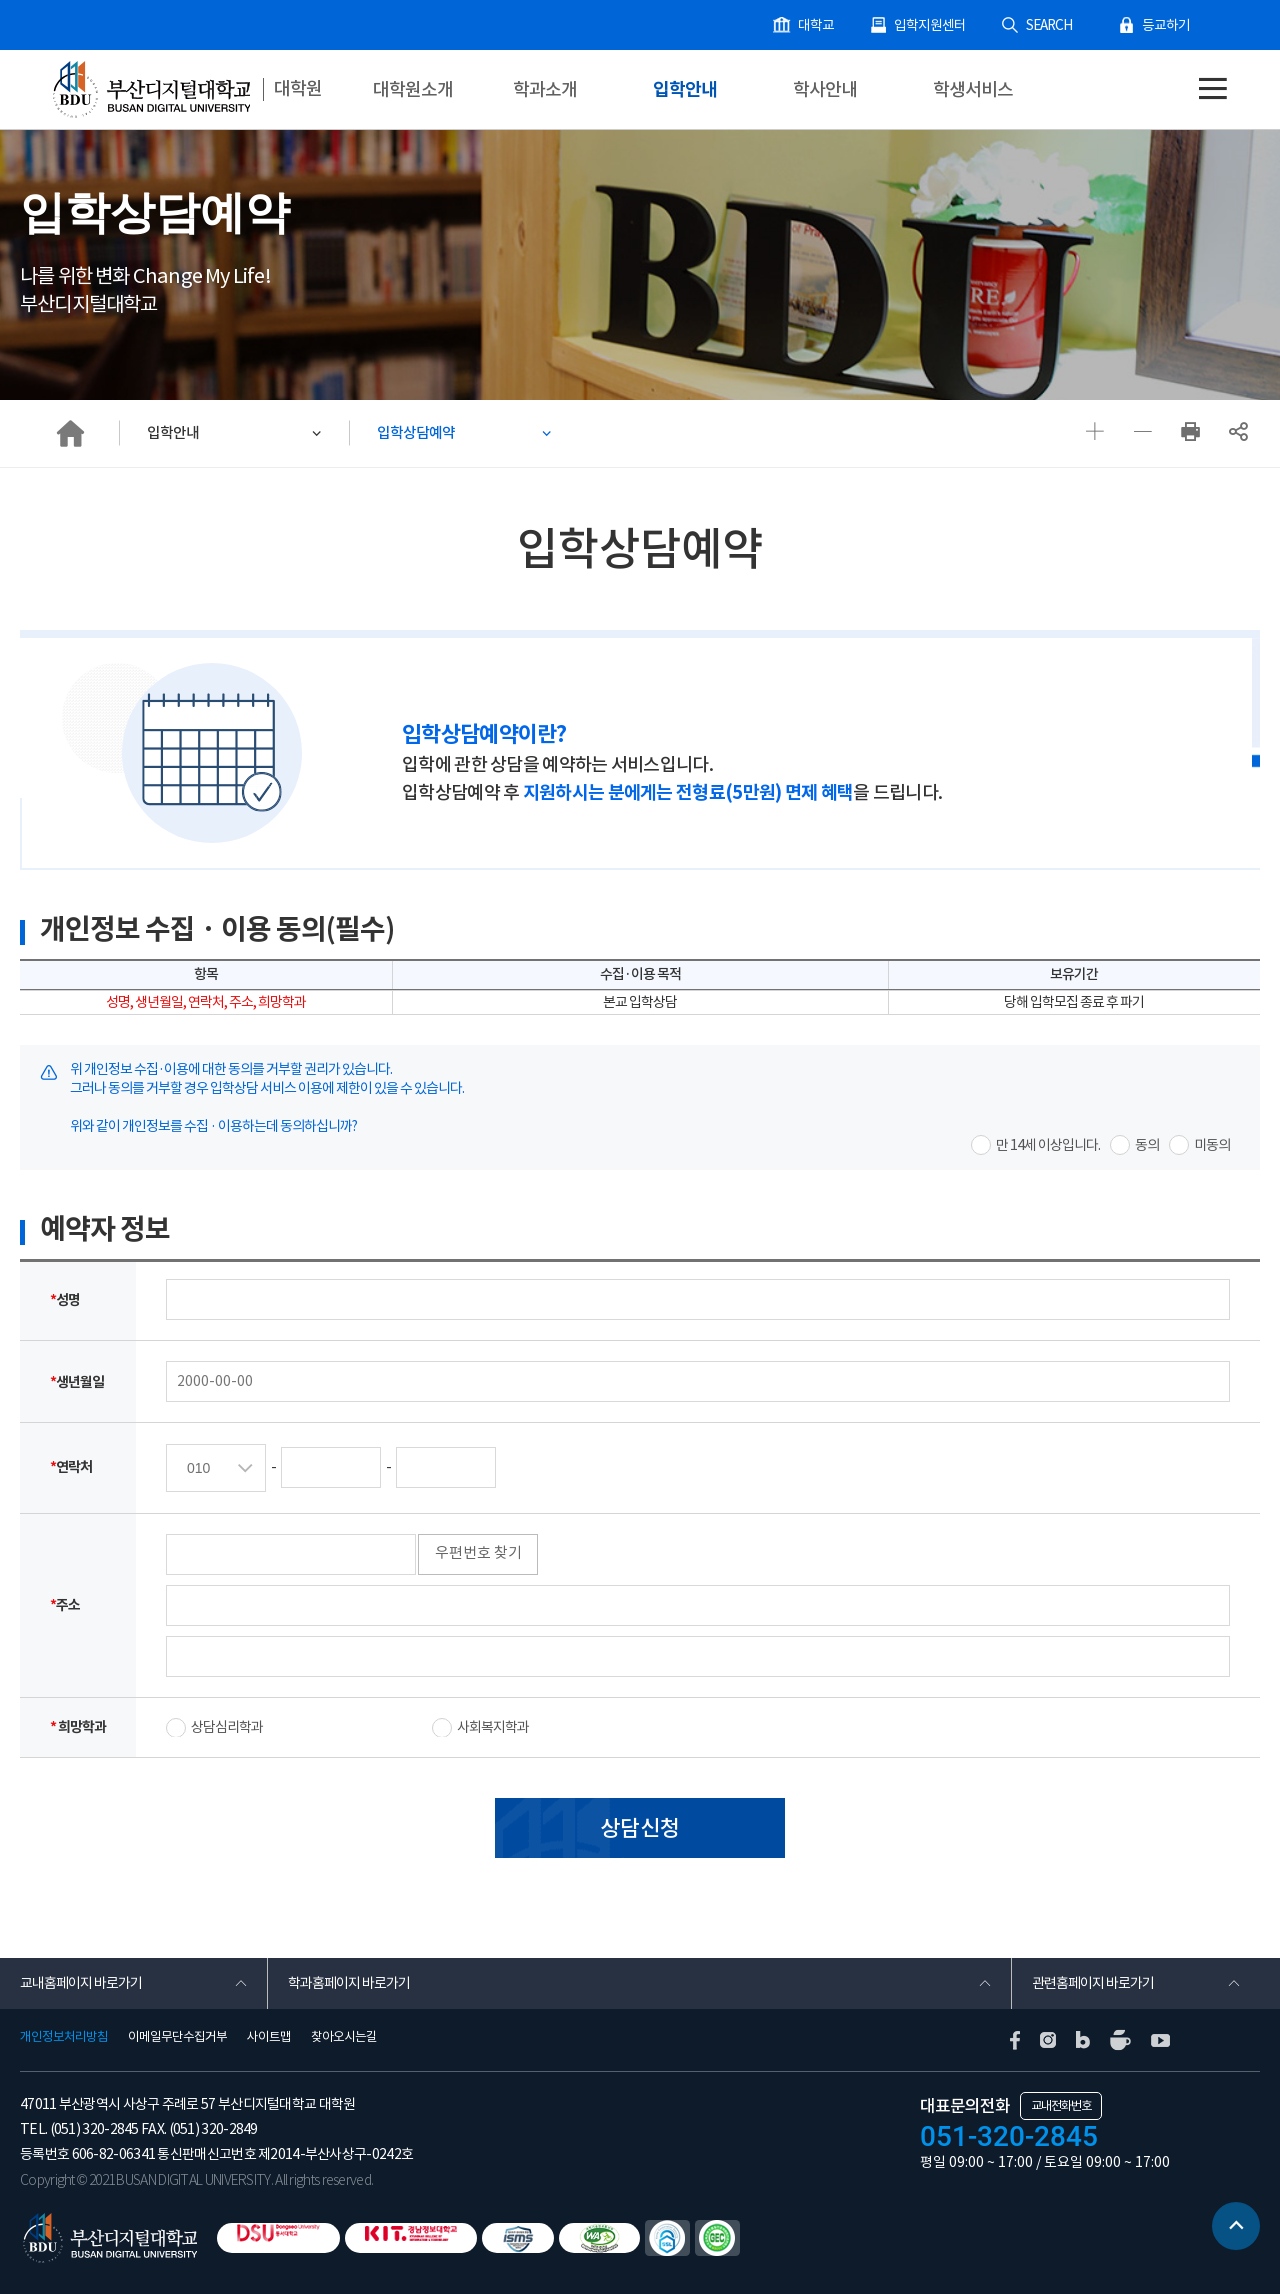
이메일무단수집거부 (177, 2037)
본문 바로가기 (0, 0)
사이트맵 (269, 2037)
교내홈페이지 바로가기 (81, 1984)
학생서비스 (973, 89)
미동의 (1212, 1147)
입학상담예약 (419, 433)
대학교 (831, 25)
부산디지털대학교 (150, 90)
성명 (65, 1301)
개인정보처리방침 (64, 2037)
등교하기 (1168, 25)
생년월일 (77, 1383)
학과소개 (545, 89)
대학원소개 (413, 89)
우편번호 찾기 (482, 1554)
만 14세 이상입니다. (1048, 1147)
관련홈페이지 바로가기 (1093, 1984)
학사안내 (825, 89)
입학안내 (685, 89)
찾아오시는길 (344, 2037)
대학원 (299, 89)
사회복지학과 (493, 1729)
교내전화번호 (1061, 2105)
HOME (70, 434)
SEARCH (1055, 25)
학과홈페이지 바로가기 (349, 1984)
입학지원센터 (941, 25)
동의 (1147, 1147)
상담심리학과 (227, 1729)
